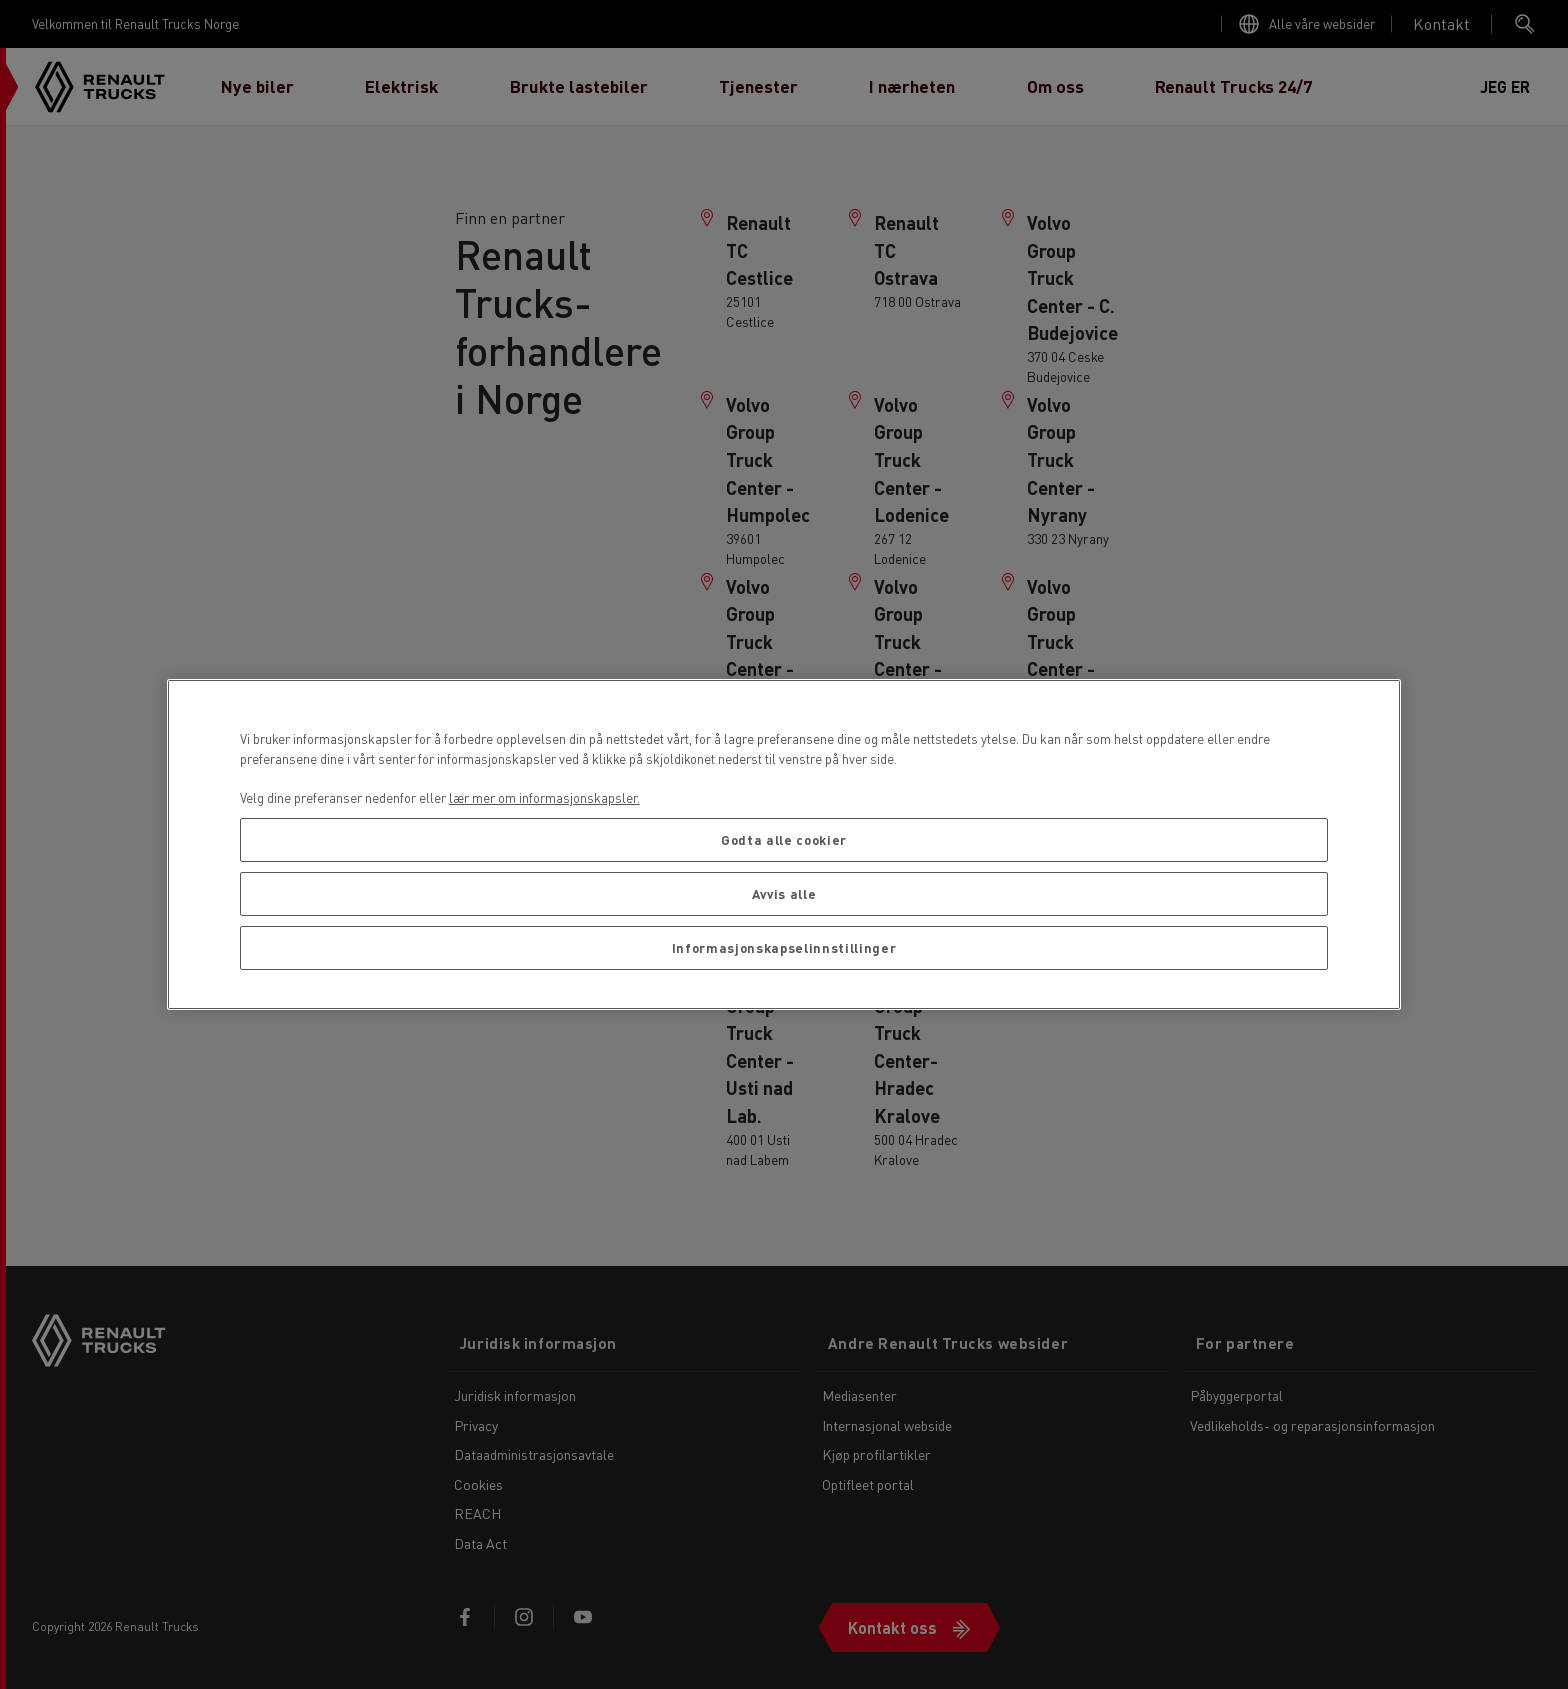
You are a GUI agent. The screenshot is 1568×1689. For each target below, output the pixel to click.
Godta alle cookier (784, 839)
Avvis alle (784, 893)
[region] (784, 844)
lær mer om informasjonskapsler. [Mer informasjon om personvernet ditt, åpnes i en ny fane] (544, 797)
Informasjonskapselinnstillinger (784, 947)
